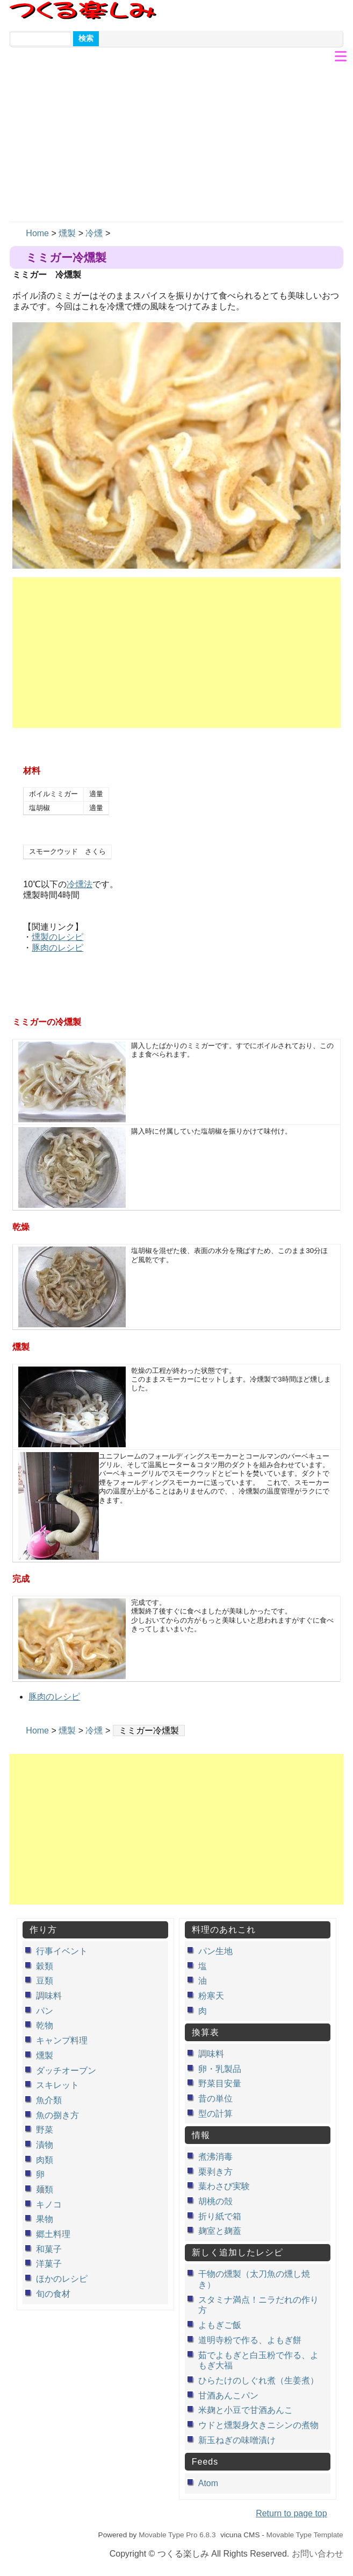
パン (44, 2010)
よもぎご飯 (219, 2325)
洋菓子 (49, 2263)
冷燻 (94, 233)
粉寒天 (211, 1995)
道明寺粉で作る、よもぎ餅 (249, 2340)
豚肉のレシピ (57, 947)
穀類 (44, 1966)
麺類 (44, 2189)
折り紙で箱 (219, 2216)
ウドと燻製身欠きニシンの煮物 (258, 2425)
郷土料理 (53, 2234)
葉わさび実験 (224, 2186)
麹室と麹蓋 (219, 2230)
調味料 (49, 1995)
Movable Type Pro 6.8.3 (177, 2535)
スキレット (57, 2085)
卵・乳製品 (219, 2068)
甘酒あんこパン (228, 2395)
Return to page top (291, 2513)
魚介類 (49, 2100)
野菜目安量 (219, 2083)
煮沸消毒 (215, 2156)
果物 (44, 2219)
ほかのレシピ (62, 2278)
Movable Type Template (304, 2535)
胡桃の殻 (215, 2201)
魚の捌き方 (57, 2115)
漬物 (44, 2144)
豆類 (44, 1980)
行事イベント (62, 1951)
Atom (208, 2483)
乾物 (44, 2025)
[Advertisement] (176, 141)
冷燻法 (79, 884)
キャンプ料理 (62, 2040)
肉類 (44, 2159)
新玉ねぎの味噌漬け (237, 2440)
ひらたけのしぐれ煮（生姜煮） (258, 2380)
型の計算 (215, 2113)
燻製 (67, 233)
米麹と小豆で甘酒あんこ (245, 2410)
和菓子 (49, 2249)
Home (37, 233)
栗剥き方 (215, 2171)
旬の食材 (53, 2293)
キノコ (49, 2204)
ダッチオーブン (66, 2070)
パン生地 (215, 1951)
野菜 (44, 2129)
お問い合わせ (317, 2553)
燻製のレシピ (57, 937)
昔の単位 (215, 2098)
